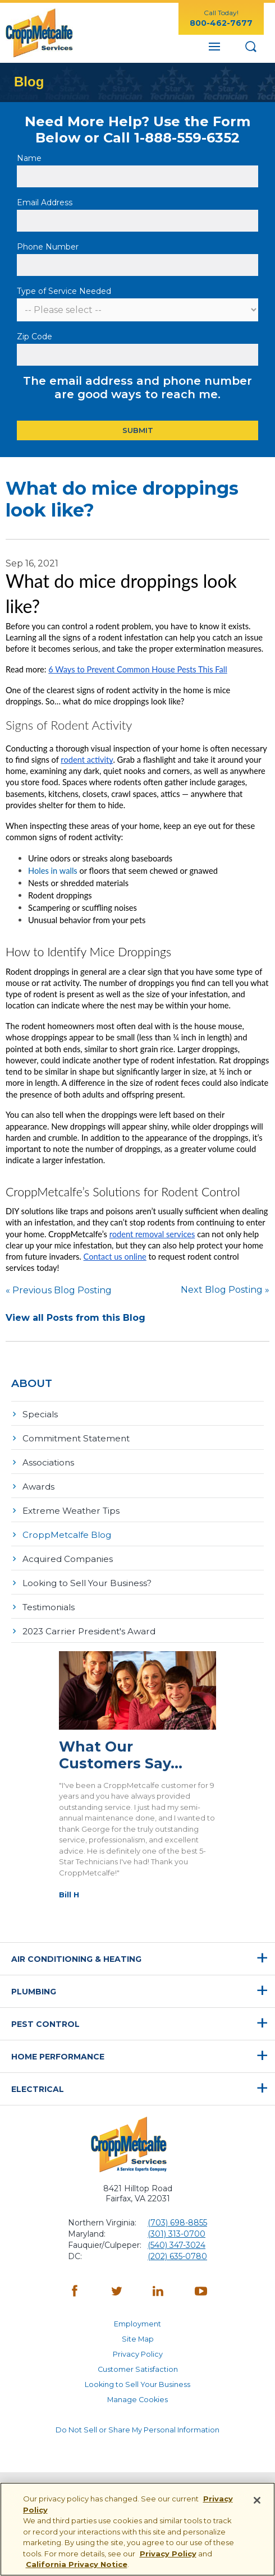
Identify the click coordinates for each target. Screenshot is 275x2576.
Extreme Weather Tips (71, 1510)
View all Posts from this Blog (75, 1317)
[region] (137, 2529)
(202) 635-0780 (177, 2256)
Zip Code (35, 336)
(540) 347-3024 (176, 2245)
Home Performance (57, 2057)
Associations (48, 1462)
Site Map (138, 2339)
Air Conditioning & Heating (76, 1959)
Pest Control (45, 2024)
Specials (40, 1414)
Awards (38, 1486)
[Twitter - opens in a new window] (116, 2292)
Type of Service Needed (64, 291)
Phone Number (48, 247)
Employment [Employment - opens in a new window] (137, 2324)
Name (30, 158)
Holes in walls (52, 870)
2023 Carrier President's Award (88, 1631)
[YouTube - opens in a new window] (200, 2292)
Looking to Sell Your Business (137, 2384)
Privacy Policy (138, 2354)
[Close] (257, 2500)
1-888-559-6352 (187, 138)
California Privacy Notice (76, 2564)
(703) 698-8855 (177, 2223)
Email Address (46, 202)
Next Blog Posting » (225, 1289)
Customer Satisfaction (138, 2369)
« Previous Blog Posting (59, 1290)
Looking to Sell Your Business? (87, 1583)
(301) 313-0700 (176, 2234)
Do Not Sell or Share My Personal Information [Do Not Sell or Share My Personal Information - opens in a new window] (137, 2430)
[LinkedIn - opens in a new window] (158, 2292)
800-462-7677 (221, 23)
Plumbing (33, 1992)
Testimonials (48, 1607)
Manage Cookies (137, 2399)
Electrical (37, 2089)
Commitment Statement (76, 1438)
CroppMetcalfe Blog (66, 1534)
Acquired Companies (67, 1559)
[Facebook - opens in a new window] (74, 2292)
